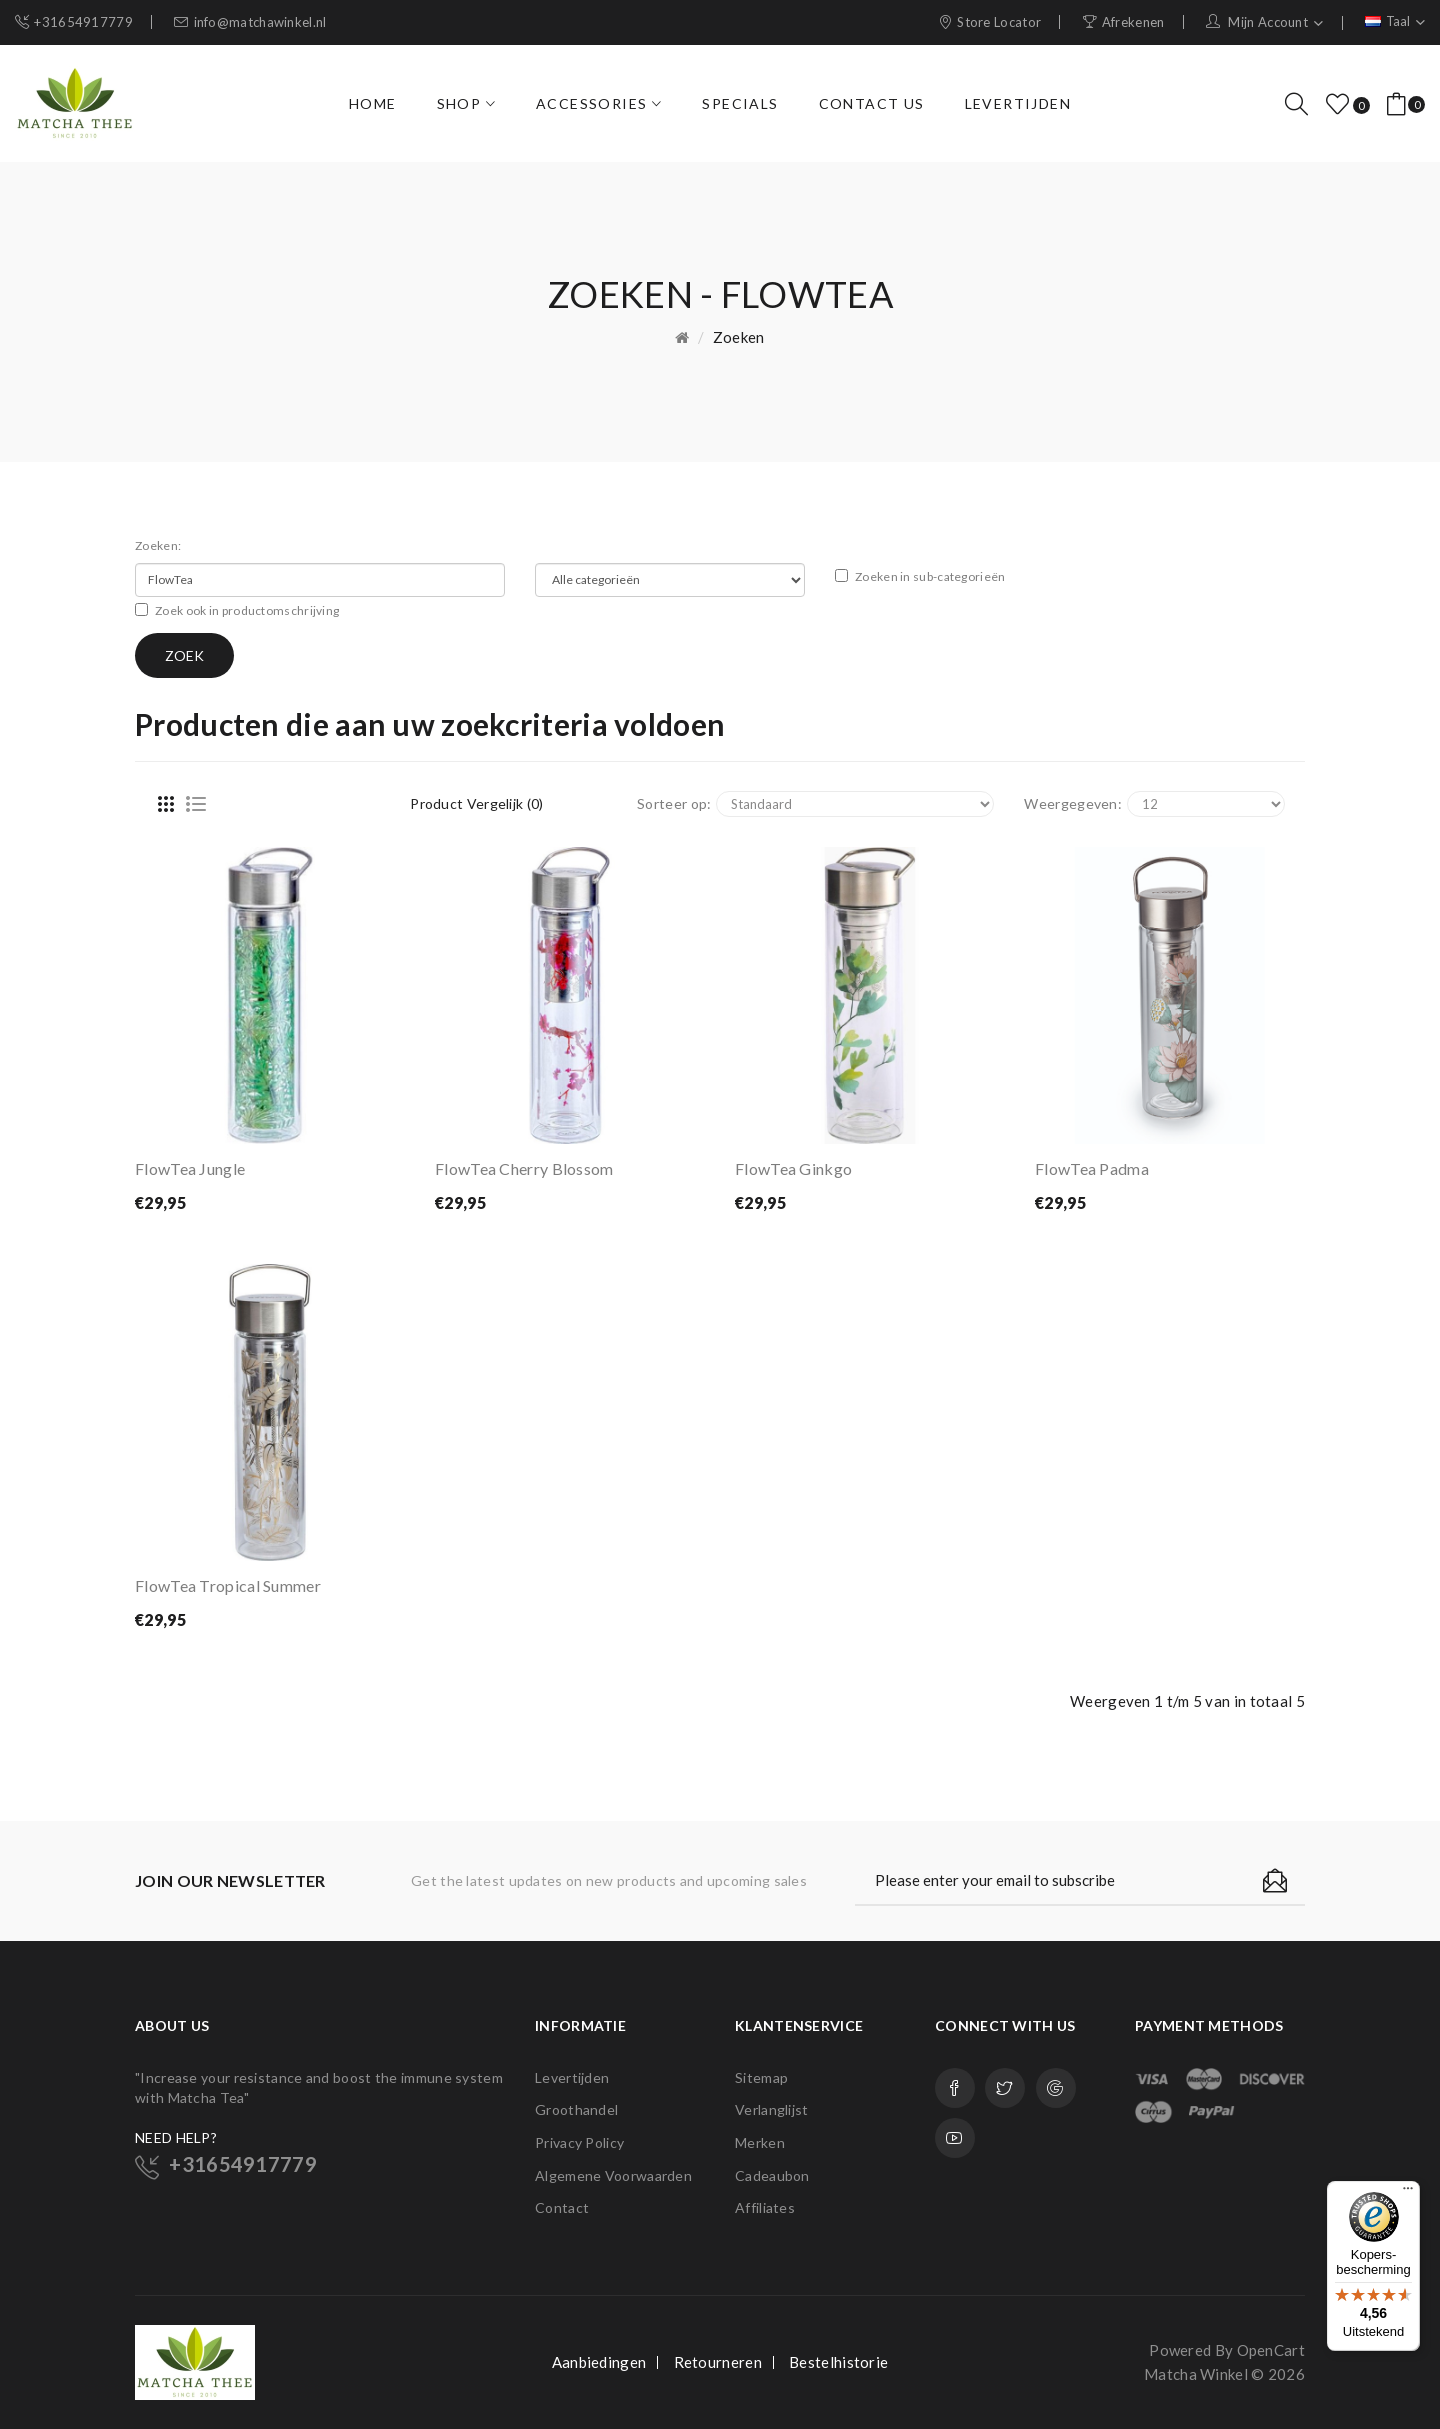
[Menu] (1408, 2193)
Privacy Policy (579, 2142)
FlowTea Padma (1092, 1168)
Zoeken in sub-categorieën (920, 576)
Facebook (955, 2088)
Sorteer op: (674, 803)
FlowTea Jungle (190, 1168)
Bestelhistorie (838, 2362)
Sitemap (761, 2077)
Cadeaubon (772, 2175)
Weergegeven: (1073, 803)
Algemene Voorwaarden (613, 2175)
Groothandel (576, 2109)
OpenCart (1271, 2350)
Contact (562, 2207)
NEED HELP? (176, 2137)
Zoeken (739, 337)
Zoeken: (158, 545)
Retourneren (718, 2362)
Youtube (955, 2138)
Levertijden (572, 2077)
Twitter (1005, 2088)
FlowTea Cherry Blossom (524, 1168)
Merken (760, 2142)
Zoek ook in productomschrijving (237, 610)
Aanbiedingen (599, 2362)
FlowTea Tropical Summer (228, 1585)
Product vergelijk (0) (476, 803)
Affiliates (765, 2207)
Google (1056, 2088)
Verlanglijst (772, 2109)
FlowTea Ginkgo (793, 1168)
